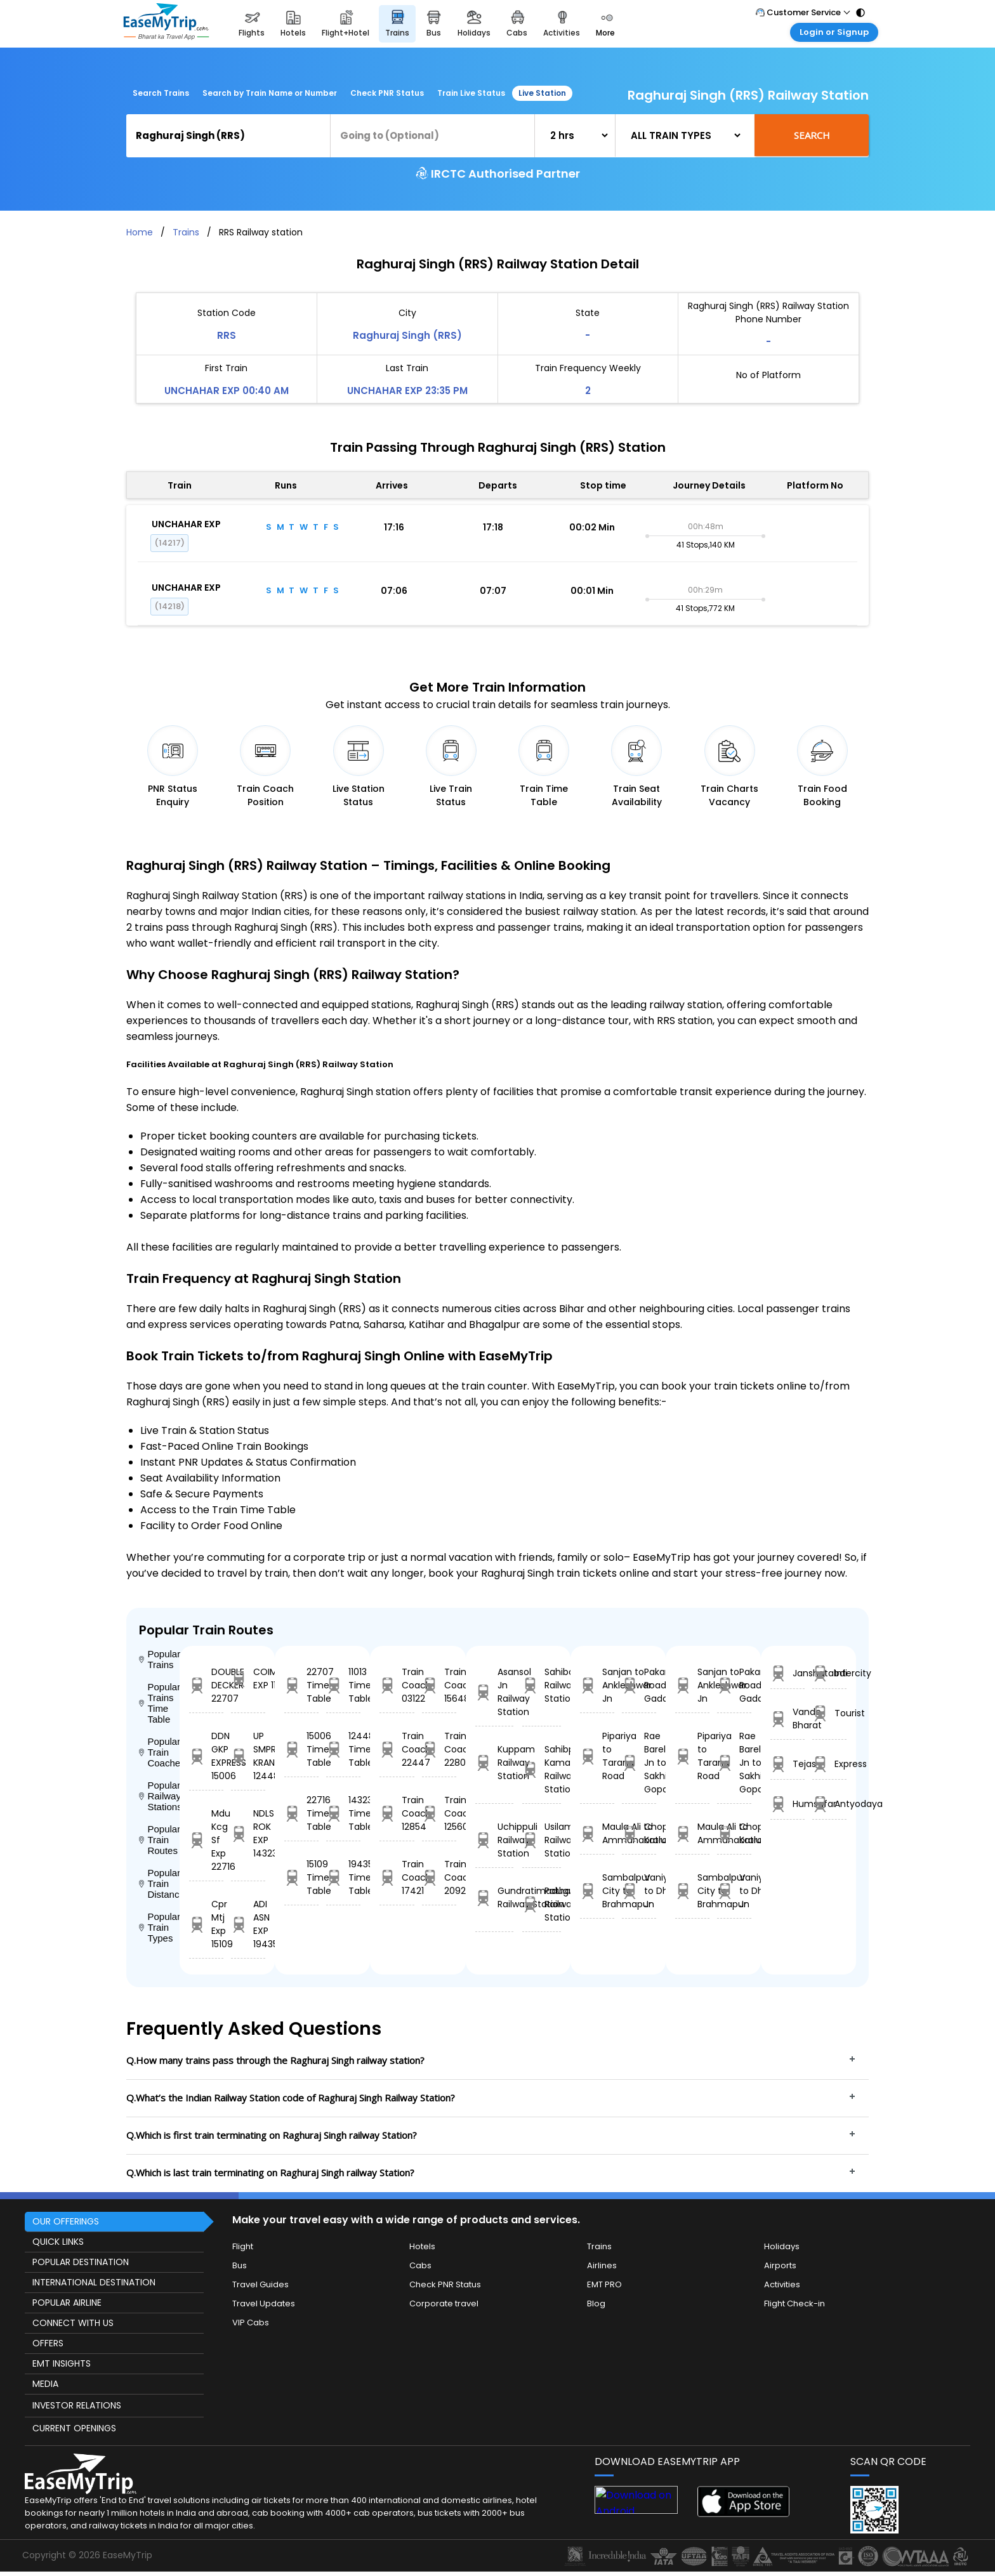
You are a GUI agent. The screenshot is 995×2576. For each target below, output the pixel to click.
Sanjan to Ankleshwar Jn (597, 1685)
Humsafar (787, 1804)
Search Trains (161, 93)
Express (829, 1764)
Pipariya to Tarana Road (597, 1756)
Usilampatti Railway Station (541, 1840)
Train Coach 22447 (396, 1749)
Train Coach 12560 (439, 1813)
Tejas (787, 1764)
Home (139, 232)
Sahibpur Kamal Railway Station (541, 1769)
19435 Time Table (343, 1877)
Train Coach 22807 (439, 1749)
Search (812, 135)
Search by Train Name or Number (269, 93)
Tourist (829, 1713)
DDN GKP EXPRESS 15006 (206, 1756)
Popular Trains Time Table (159, 1703)
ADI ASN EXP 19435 (248, 1924)
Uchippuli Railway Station (494, 1840)
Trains (186, 232)
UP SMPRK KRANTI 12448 (248, 1756)
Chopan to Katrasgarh (639, 1833)
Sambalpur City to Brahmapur (597, 1890)
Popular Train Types (159, 1927)
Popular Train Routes (159, 1840)
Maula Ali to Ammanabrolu (597, 1833)
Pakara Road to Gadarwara (639, 1685)
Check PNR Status (387, 93)
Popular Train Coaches (159, 1752)
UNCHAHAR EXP (186, 524)
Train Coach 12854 (396, 1813)
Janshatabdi (787, 1673)
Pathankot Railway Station (541, 1904)
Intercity (829, 1673)
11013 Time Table (343, 1685)
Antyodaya (829, 1804)
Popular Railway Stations (159, 1796)
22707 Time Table (301, 1685)
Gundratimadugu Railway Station (494, 1897)
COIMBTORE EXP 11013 (248, 1679)
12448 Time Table (343, 1749)
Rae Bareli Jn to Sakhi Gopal (639, 1763)
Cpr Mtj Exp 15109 (206, 1924)
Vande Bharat (787, 1718)
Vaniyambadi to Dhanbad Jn (639, 1890)
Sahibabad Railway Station (541, 1685)
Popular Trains (159, 1659)
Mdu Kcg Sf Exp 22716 (206, 1840)
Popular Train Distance (159, 1883)
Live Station (542, 93)
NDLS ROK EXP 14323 (248, 1833)
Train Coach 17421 (396, 1877)
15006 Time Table (301, 1749)
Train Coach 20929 (439, 1877)
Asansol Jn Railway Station (494, 1692)
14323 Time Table (343, 1813)
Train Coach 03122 (396, 1685)
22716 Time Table (301, 1813)
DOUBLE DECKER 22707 (206, 1685)
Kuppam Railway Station (494, 1762)
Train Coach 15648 (439, 1685)
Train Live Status (471, 93)
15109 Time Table (301, 1877)
